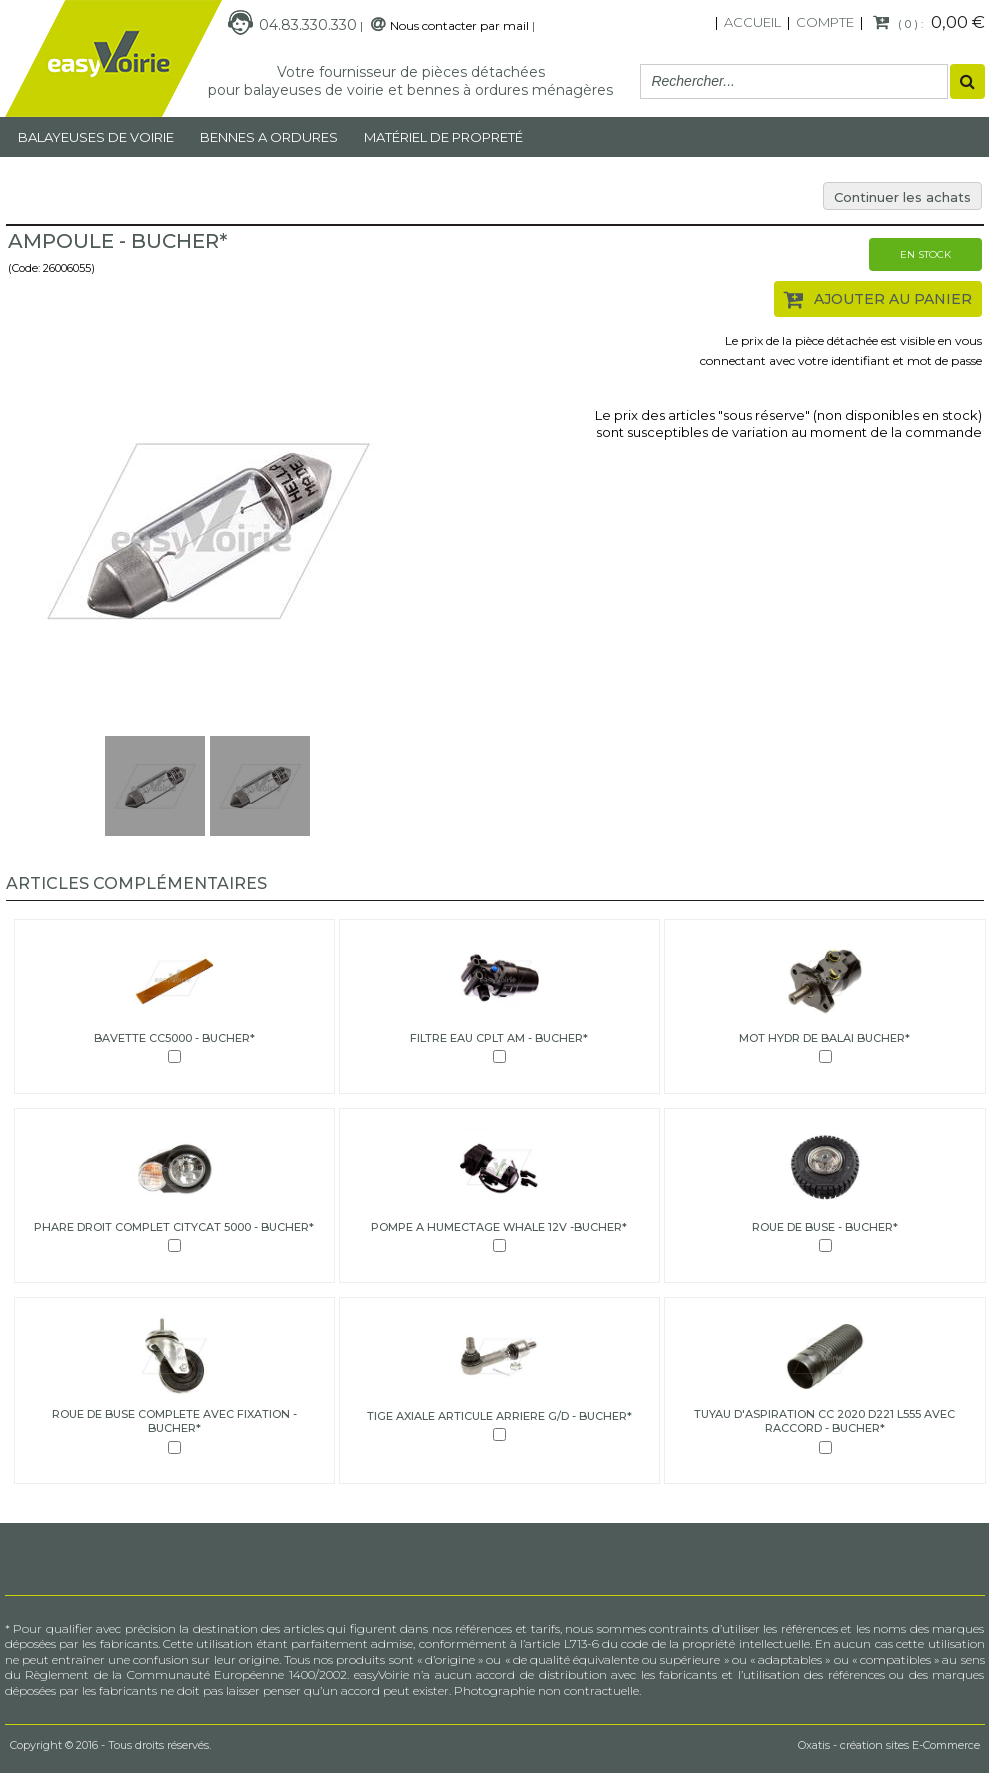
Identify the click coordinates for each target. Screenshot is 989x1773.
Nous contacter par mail (459, 25)
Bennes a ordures (269, 137)
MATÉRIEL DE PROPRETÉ (443, 137)
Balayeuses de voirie (96, 137)
